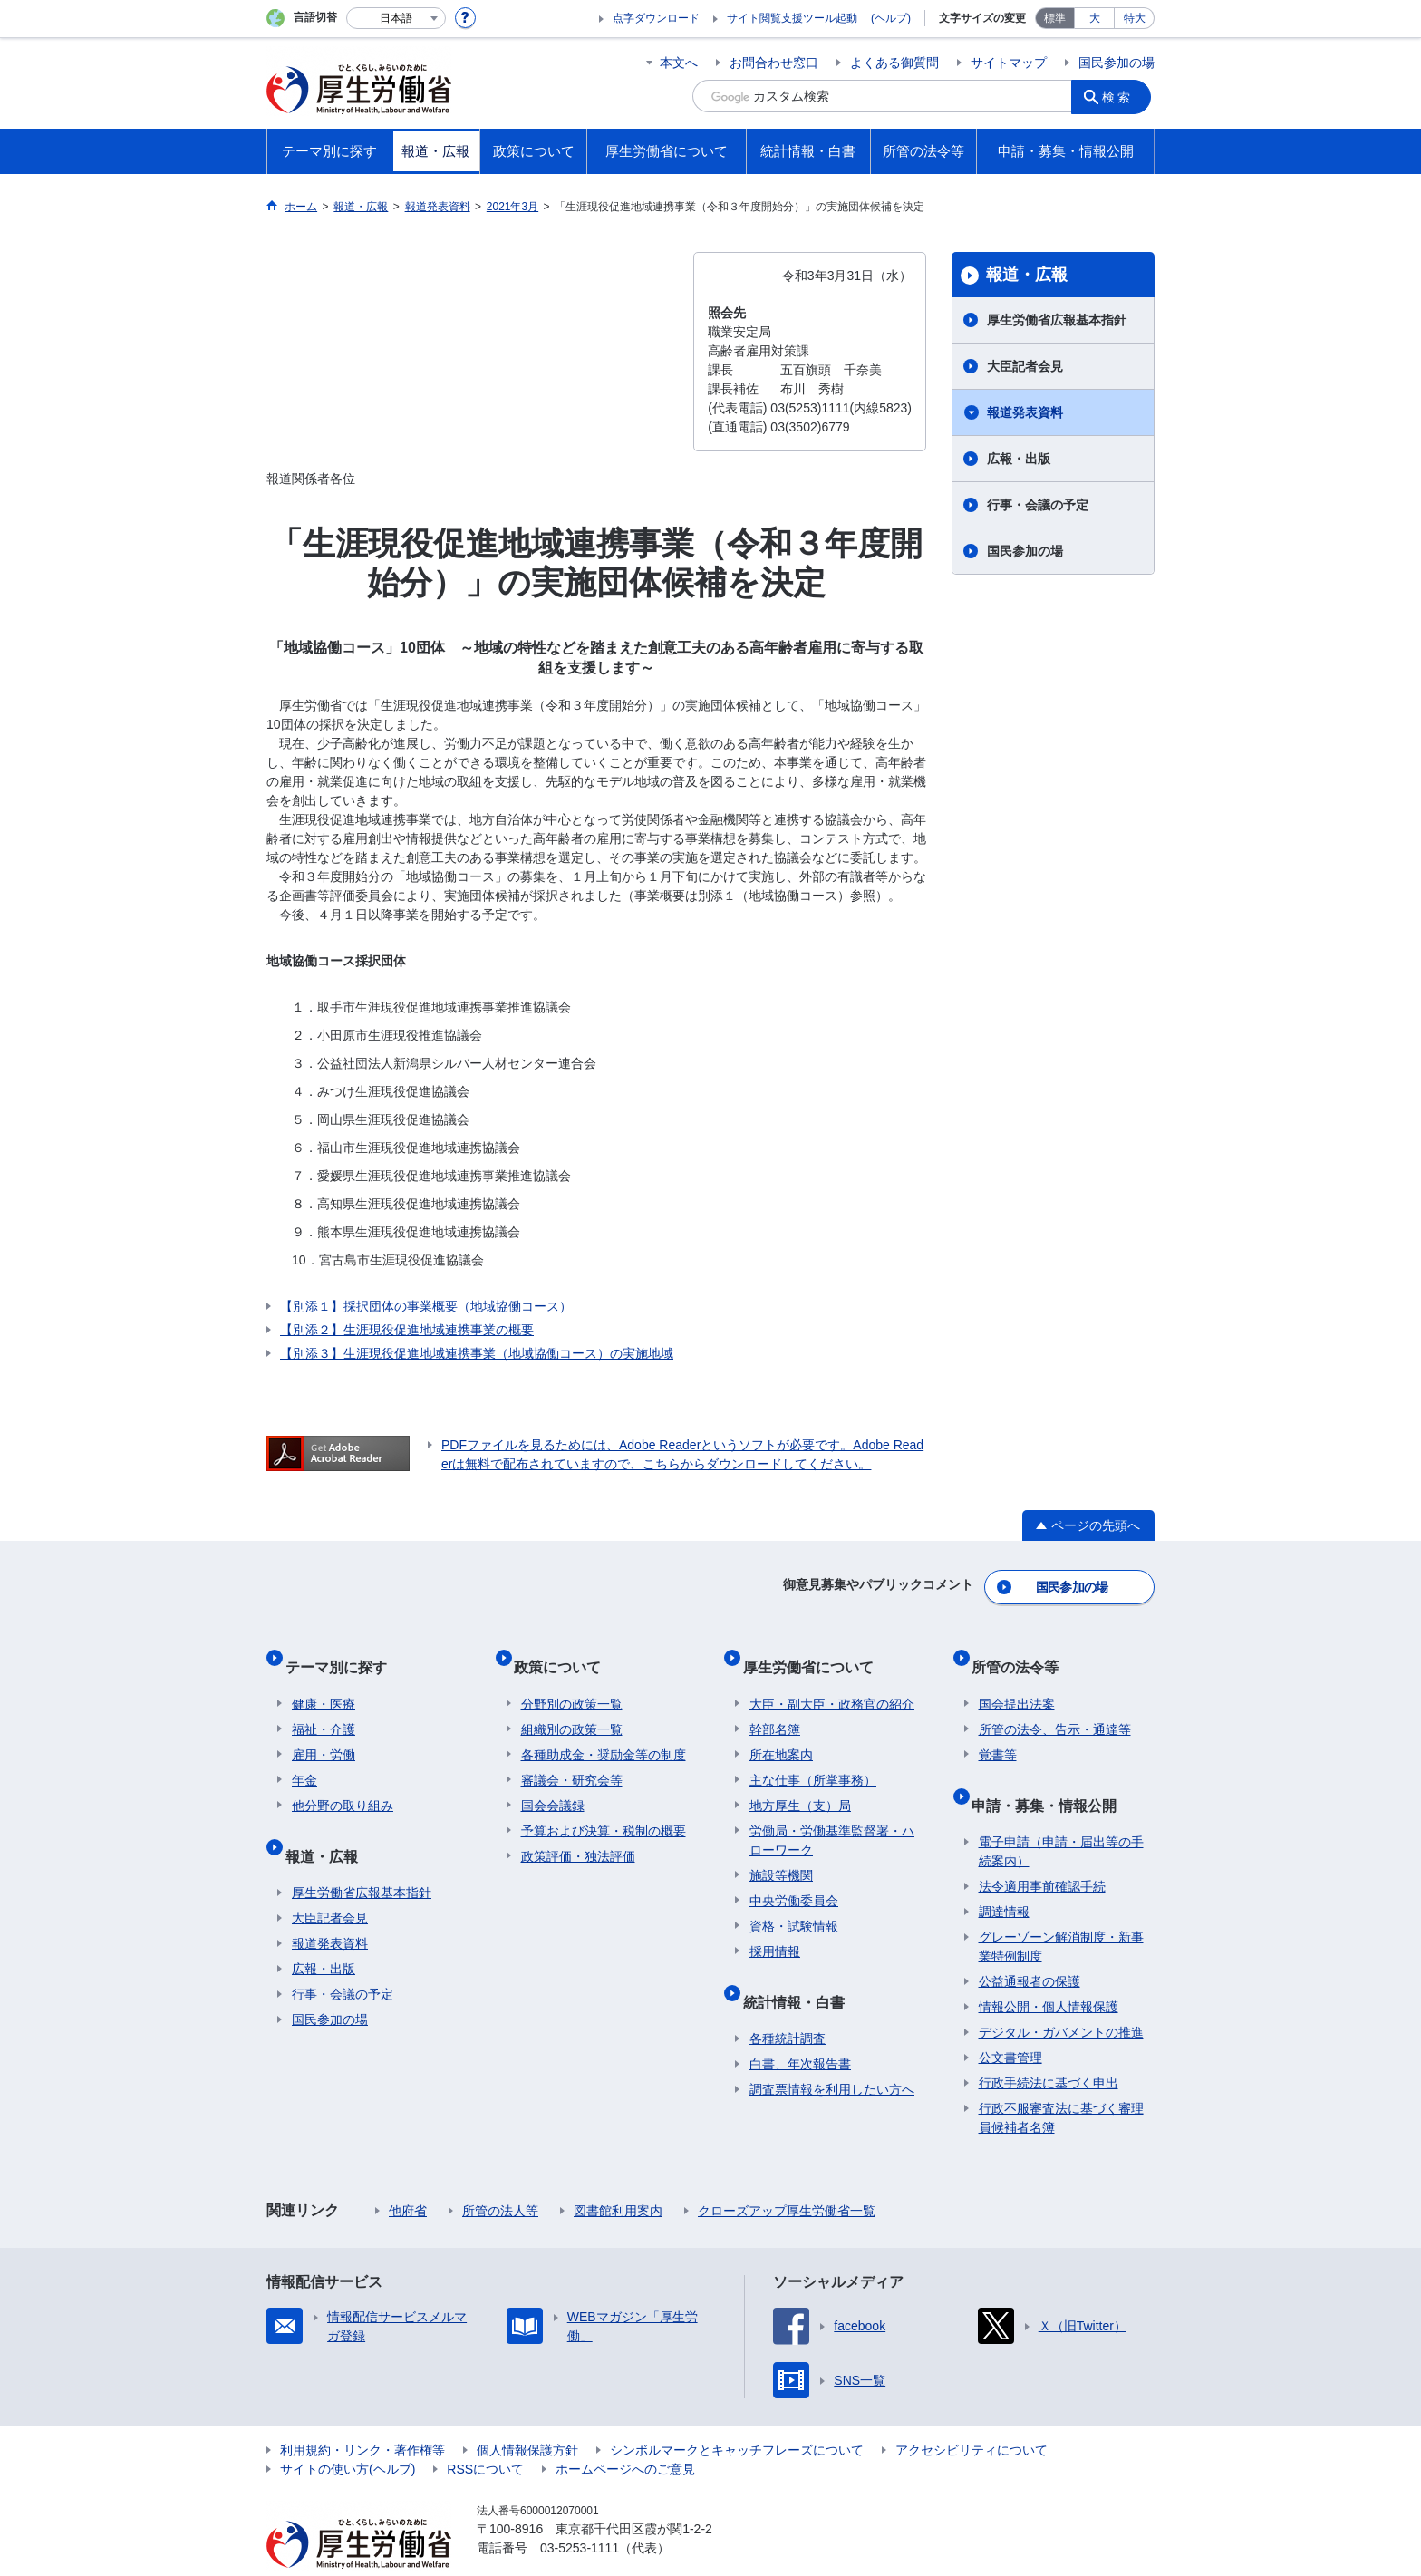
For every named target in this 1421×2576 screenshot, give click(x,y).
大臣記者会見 (1025, 366)
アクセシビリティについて (971, 2414)
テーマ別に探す (342, 1653)
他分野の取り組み (342, 1784)
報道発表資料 (1025, 412)
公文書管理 (1010, 2022)
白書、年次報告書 (800, 2028)
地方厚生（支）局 (800, 1784)
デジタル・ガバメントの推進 (1061, 1997)
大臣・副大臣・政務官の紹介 (831, 1683)
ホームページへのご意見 (625, 2433)
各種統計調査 (787, 2003)
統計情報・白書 (800, 1972)
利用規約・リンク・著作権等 (362, 2414)
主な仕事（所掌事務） (812, 1759)
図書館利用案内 (618, 2175)
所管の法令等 (1022, 1653)
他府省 (408, 2175)
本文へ (679, 62)
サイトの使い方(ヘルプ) (347, 2433)
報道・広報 (1027, 275)
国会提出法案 (1017, 1683)
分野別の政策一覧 (572, 1683)
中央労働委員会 (793, 1880)
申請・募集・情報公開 (1051, 1776)
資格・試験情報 (793, 1905)
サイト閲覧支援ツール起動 (792, 18)
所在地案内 (781, 1734)
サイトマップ (1009, 62)
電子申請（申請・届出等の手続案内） (1061, 1816)
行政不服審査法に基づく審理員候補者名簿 (1061, 2082)
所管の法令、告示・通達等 (1055, 1708)
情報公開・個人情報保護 (1048, 1971)
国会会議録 (553, 1784)
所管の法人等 (500, 2175)
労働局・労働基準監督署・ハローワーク (831, 1819)
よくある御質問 (894, 62)
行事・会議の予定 (1037, 505)
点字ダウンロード (656, 18)
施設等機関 (781, 1854)
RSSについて (485, 2433)
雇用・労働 (323, 1734)
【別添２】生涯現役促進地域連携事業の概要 (407, 1329)
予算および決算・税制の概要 (603, 1810)
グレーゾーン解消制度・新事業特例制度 (1061, 1911)
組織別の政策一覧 (572, 1708)
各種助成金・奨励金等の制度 (603, 1734)
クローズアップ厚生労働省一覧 (786, 2175)
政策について (564, 1653)
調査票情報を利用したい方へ (831, 2054)
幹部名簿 (774, 1708)
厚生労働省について (814, 1653)
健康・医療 (323, 1683)
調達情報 (1004, 1876)
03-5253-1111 (579, 2512)
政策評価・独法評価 (578, 1835)
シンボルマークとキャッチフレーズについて (737, 2414)
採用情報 (774, 1930)
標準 (1055, 18)
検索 (1122, 96)
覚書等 (998, 1734)
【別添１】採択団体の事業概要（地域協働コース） (426, 1306)
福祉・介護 (323, 1708)
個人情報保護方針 (527, 2414)
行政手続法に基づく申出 (1048, 2047)
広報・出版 (1018, 458)
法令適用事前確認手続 (1042, 1851)
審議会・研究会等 (572, 1759)
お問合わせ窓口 (774, 62)
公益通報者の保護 (1029, 1946)
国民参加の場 (1116, 62)
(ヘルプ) (891, 18)
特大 (1135, 18)
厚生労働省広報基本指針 (1056, 320)
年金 (304, 1759)
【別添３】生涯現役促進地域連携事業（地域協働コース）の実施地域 (476, 1353)
